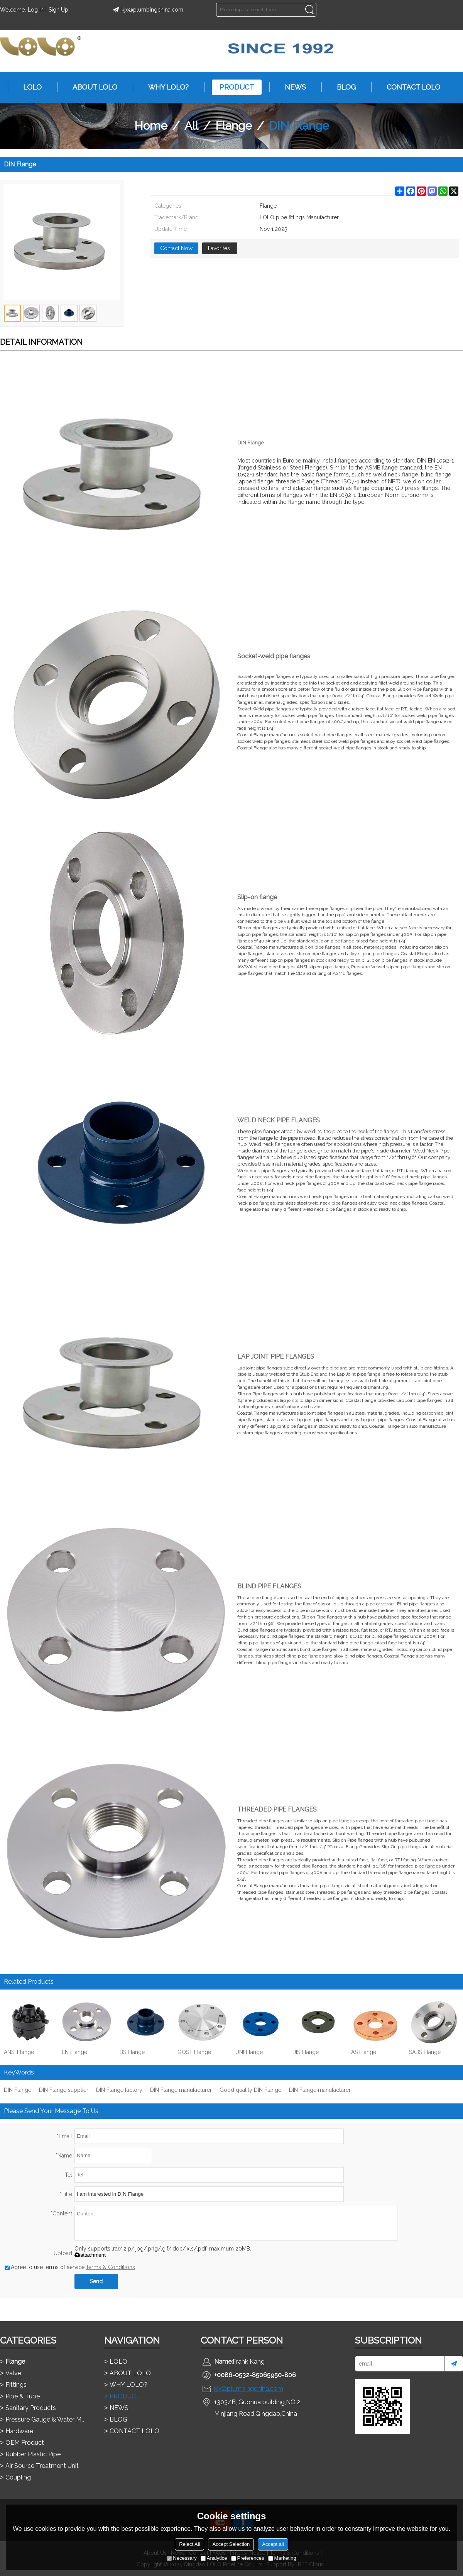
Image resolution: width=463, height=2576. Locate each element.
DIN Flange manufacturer (181, 2090)
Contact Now (176, 248)
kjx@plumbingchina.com (146, 9)
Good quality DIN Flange (250, 2090)
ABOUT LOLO (91, 87)
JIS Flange (306, 2052)
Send (96, 2281)
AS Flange (363, 2052)
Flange (233, 125)
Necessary (181, 2558)
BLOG (342, 87)
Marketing (282, 2558)
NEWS (291, 87)
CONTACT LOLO (409, 87)
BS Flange (132, 2052)
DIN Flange (17, 2090)
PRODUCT (233, 87)
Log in (36, 10)
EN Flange (74, 2052)
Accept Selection (231, 2544)
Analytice (214, 2558)
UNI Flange (249, 2052)
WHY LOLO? (164, 87)
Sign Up (58, 10)
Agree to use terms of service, (70, 2267)
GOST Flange (194, 2052)
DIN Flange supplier (63, 2090)
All (191, 125)
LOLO (28, 87)
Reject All (189, 2544)
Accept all (273, 2544)
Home (150, 125)
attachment (90, 2255)
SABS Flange (425, 2052)
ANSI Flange (19, 2052)
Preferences (247, 2558)
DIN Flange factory (119, 2090)
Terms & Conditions (110, 2267)
